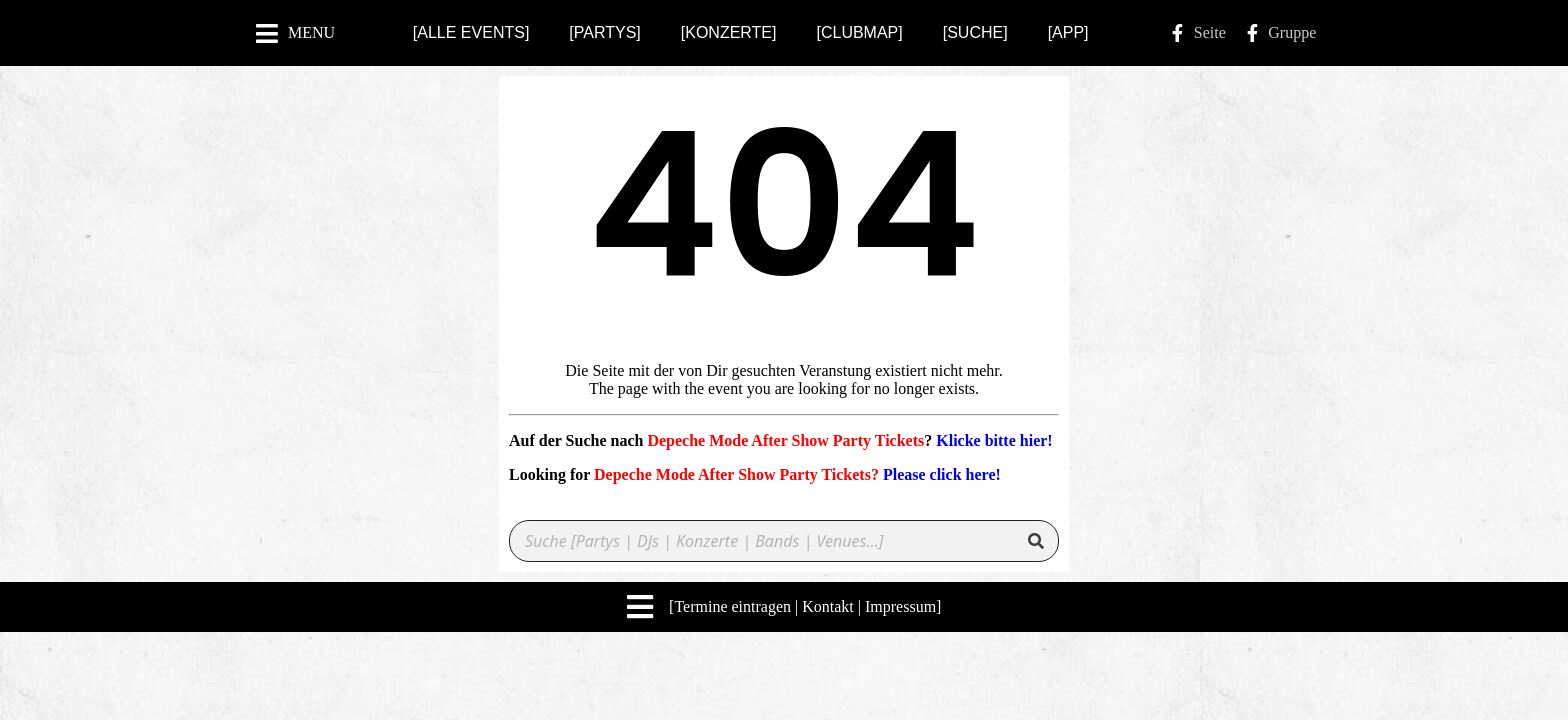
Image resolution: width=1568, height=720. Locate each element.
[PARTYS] (604, 32)
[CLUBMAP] (859, 32)
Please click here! (942, 474)
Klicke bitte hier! (994, 440)
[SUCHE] (975, 32)
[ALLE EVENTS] (471, 32)
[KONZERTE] (729, 32)
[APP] (1068, 32)
